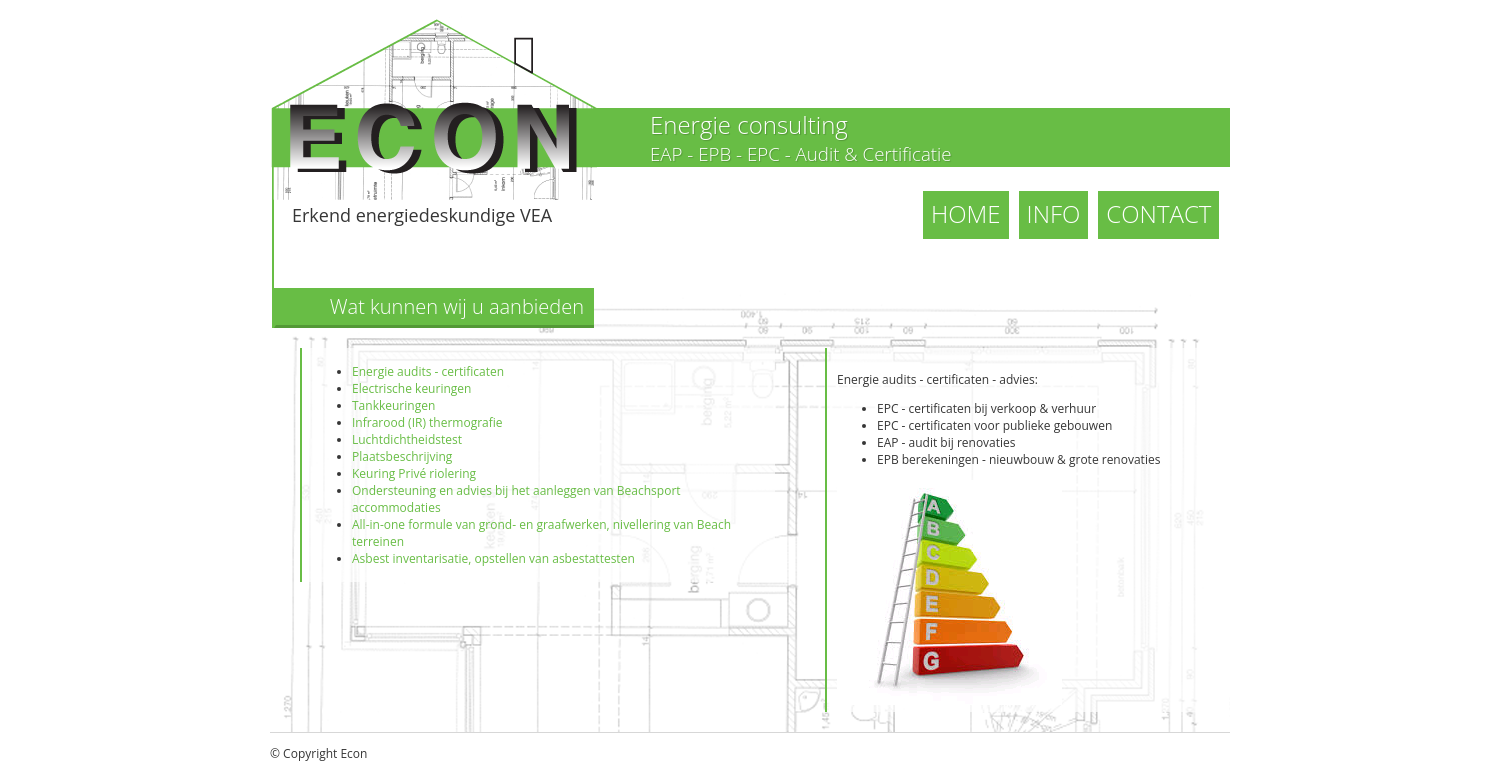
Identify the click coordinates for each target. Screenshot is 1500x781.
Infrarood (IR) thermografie (427, 422)
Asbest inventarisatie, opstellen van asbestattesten (493, 558)
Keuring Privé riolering (414, 473)
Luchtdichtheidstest (407, 439)
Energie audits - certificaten (428, 371)
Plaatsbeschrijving (402, 456)
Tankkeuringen (393, 405)
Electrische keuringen (411, 388)
